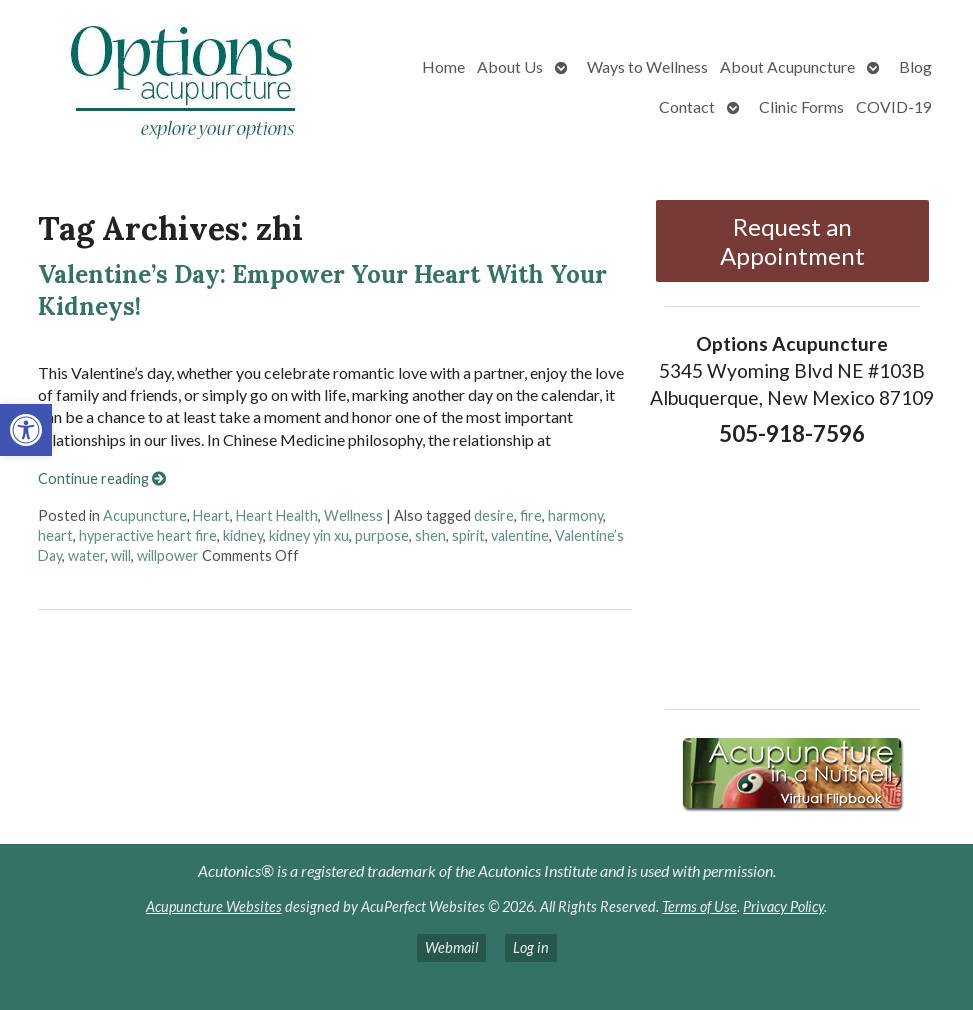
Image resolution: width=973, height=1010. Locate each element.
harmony (575, 515)
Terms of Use (699, 906)
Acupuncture (145, 515)
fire (531, 515)
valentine (520, 535)
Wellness (353, 515)
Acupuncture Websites (214, 906)
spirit (468, 535)
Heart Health (277, 515)
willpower (168, 555)
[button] (26, 430)
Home (443, 66)
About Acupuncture (787, 66)
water (86, 555)
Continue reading (102, 478)
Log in (531, 947)
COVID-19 (894, 106)
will (121, 555)
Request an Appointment (792, 241)
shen (430, 535)
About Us (510, 66)
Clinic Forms (801, 106)
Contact (687, 106)
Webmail (451, 947)
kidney (243, 535)
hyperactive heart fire (148, 535)
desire (494, 515)
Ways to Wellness (647, 66)
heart (55, 535)
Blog (915, 66)
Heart (211, 515)
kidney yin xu (309, 535)
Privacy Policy (783, 906)
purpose (382, 535)
